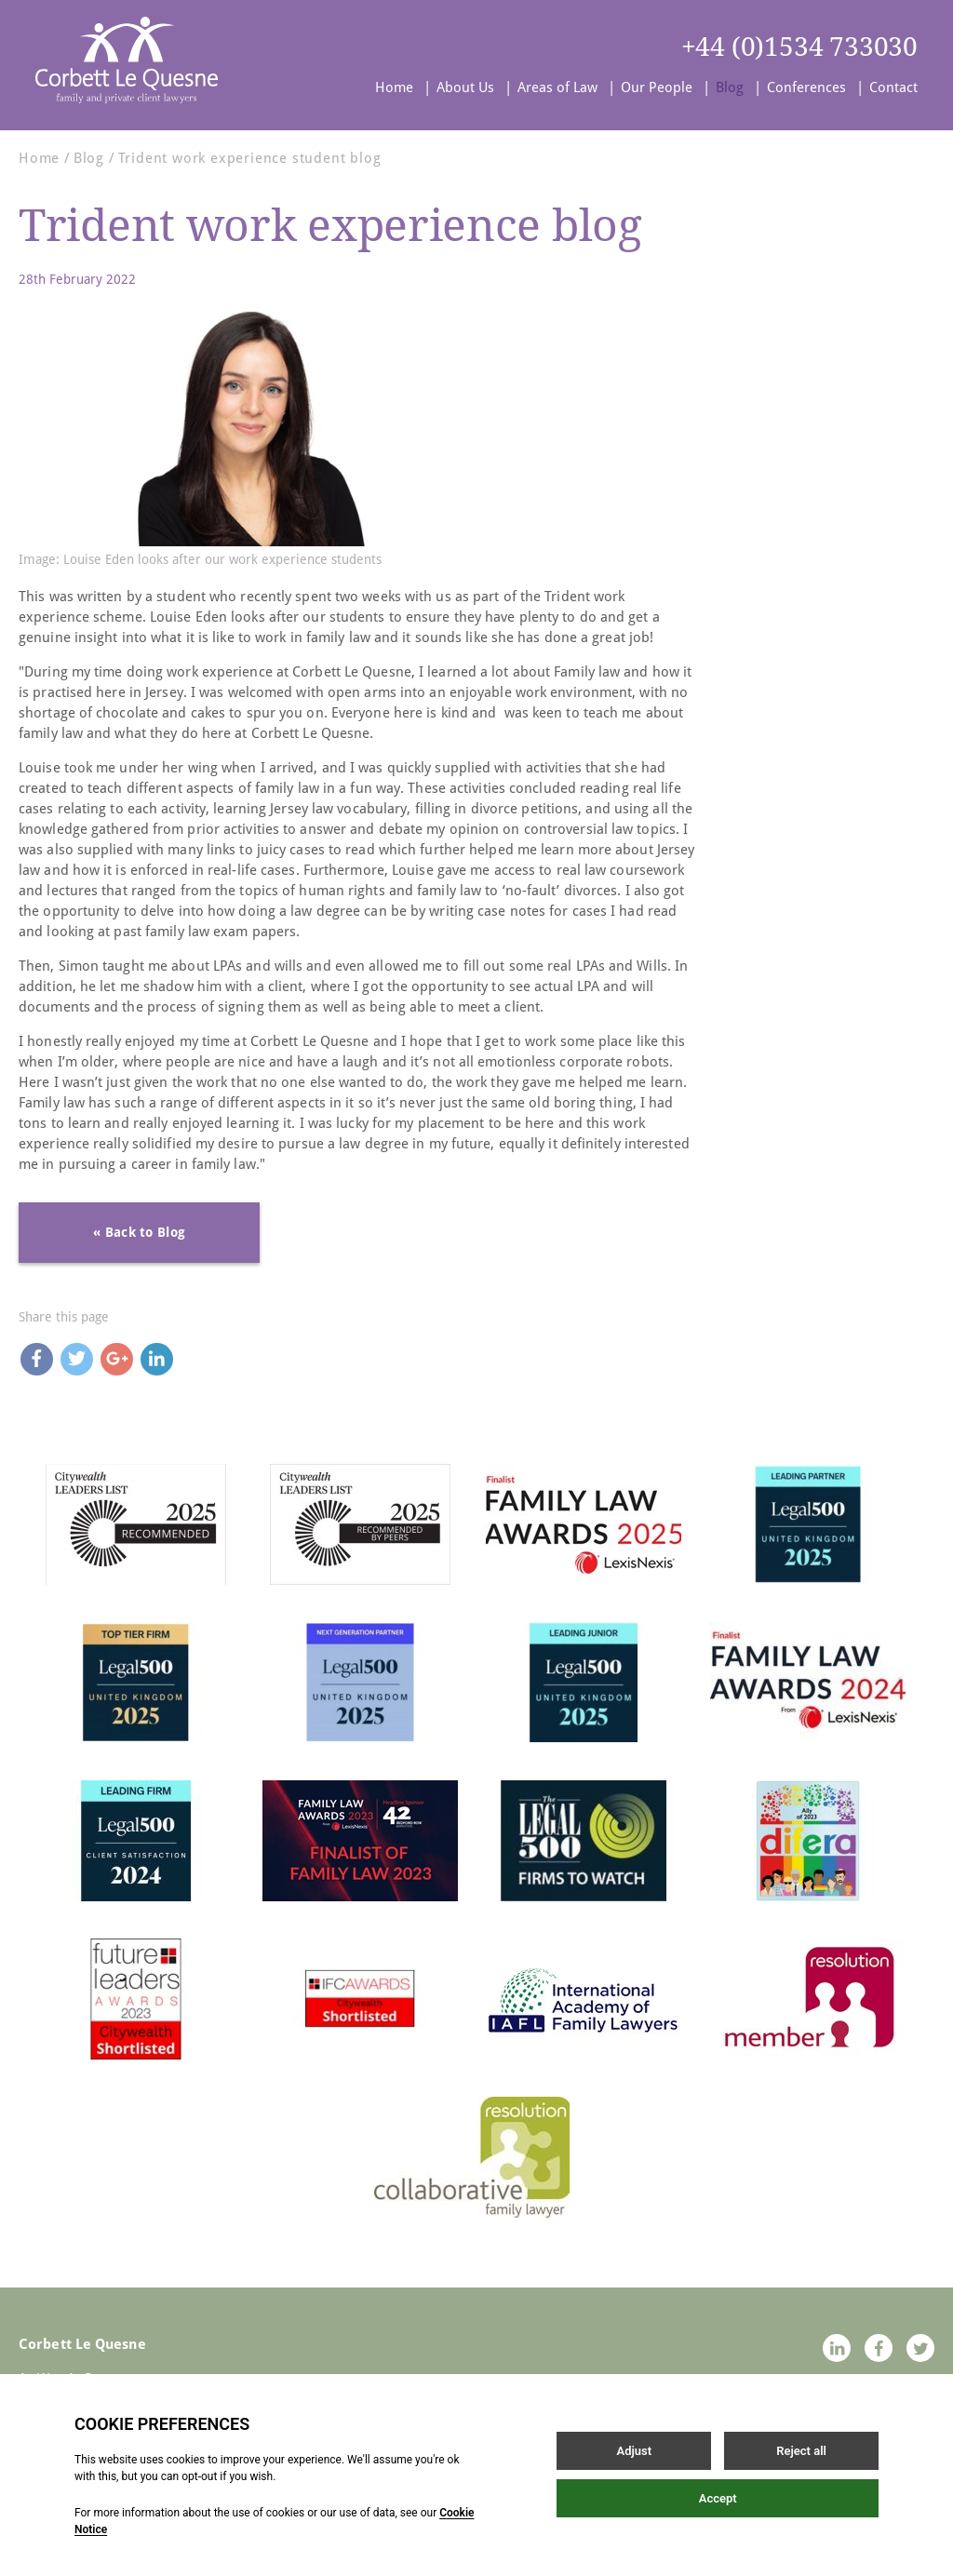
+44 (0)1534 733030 (799, 47)
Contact (893, 87)
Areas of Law (557, 87)
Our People (656, 87)
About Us (465, 87)
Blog (730, 87)
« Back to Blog (139, 1232)
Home (394, 87)
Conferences (806, 87)
